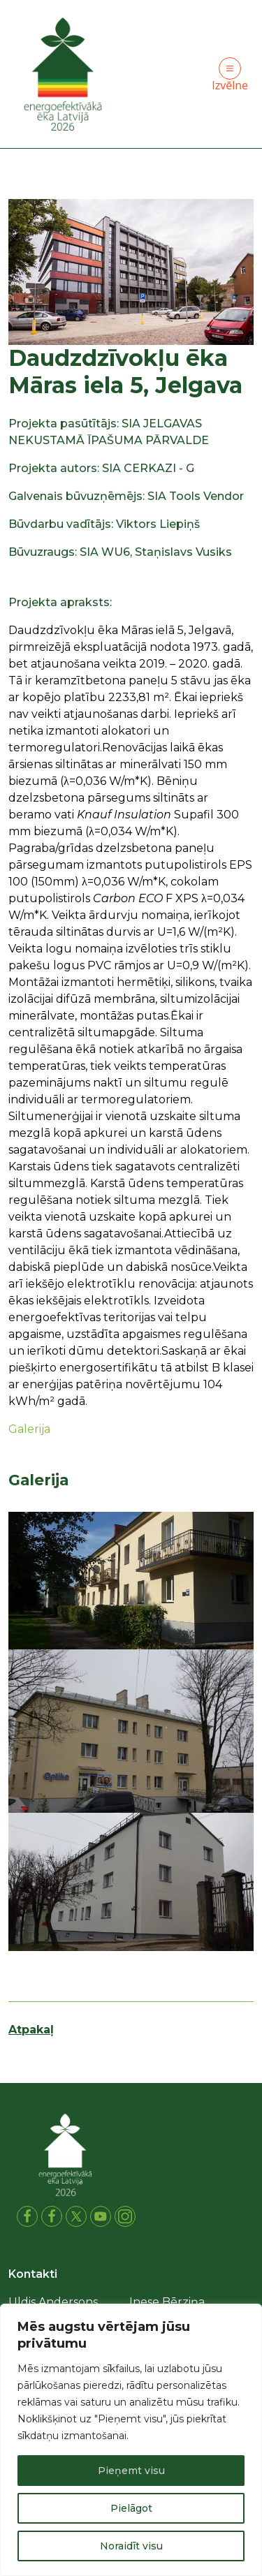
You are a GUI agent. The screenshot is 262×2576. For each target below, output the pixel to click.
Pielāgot (131, 2508)
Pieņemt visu (131, 2470)
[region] (131, 2440)
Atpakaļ (31, 2029)
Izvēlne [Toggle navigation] (230, 75)
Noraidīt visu (131, 2546)
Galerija (29, 1428)
